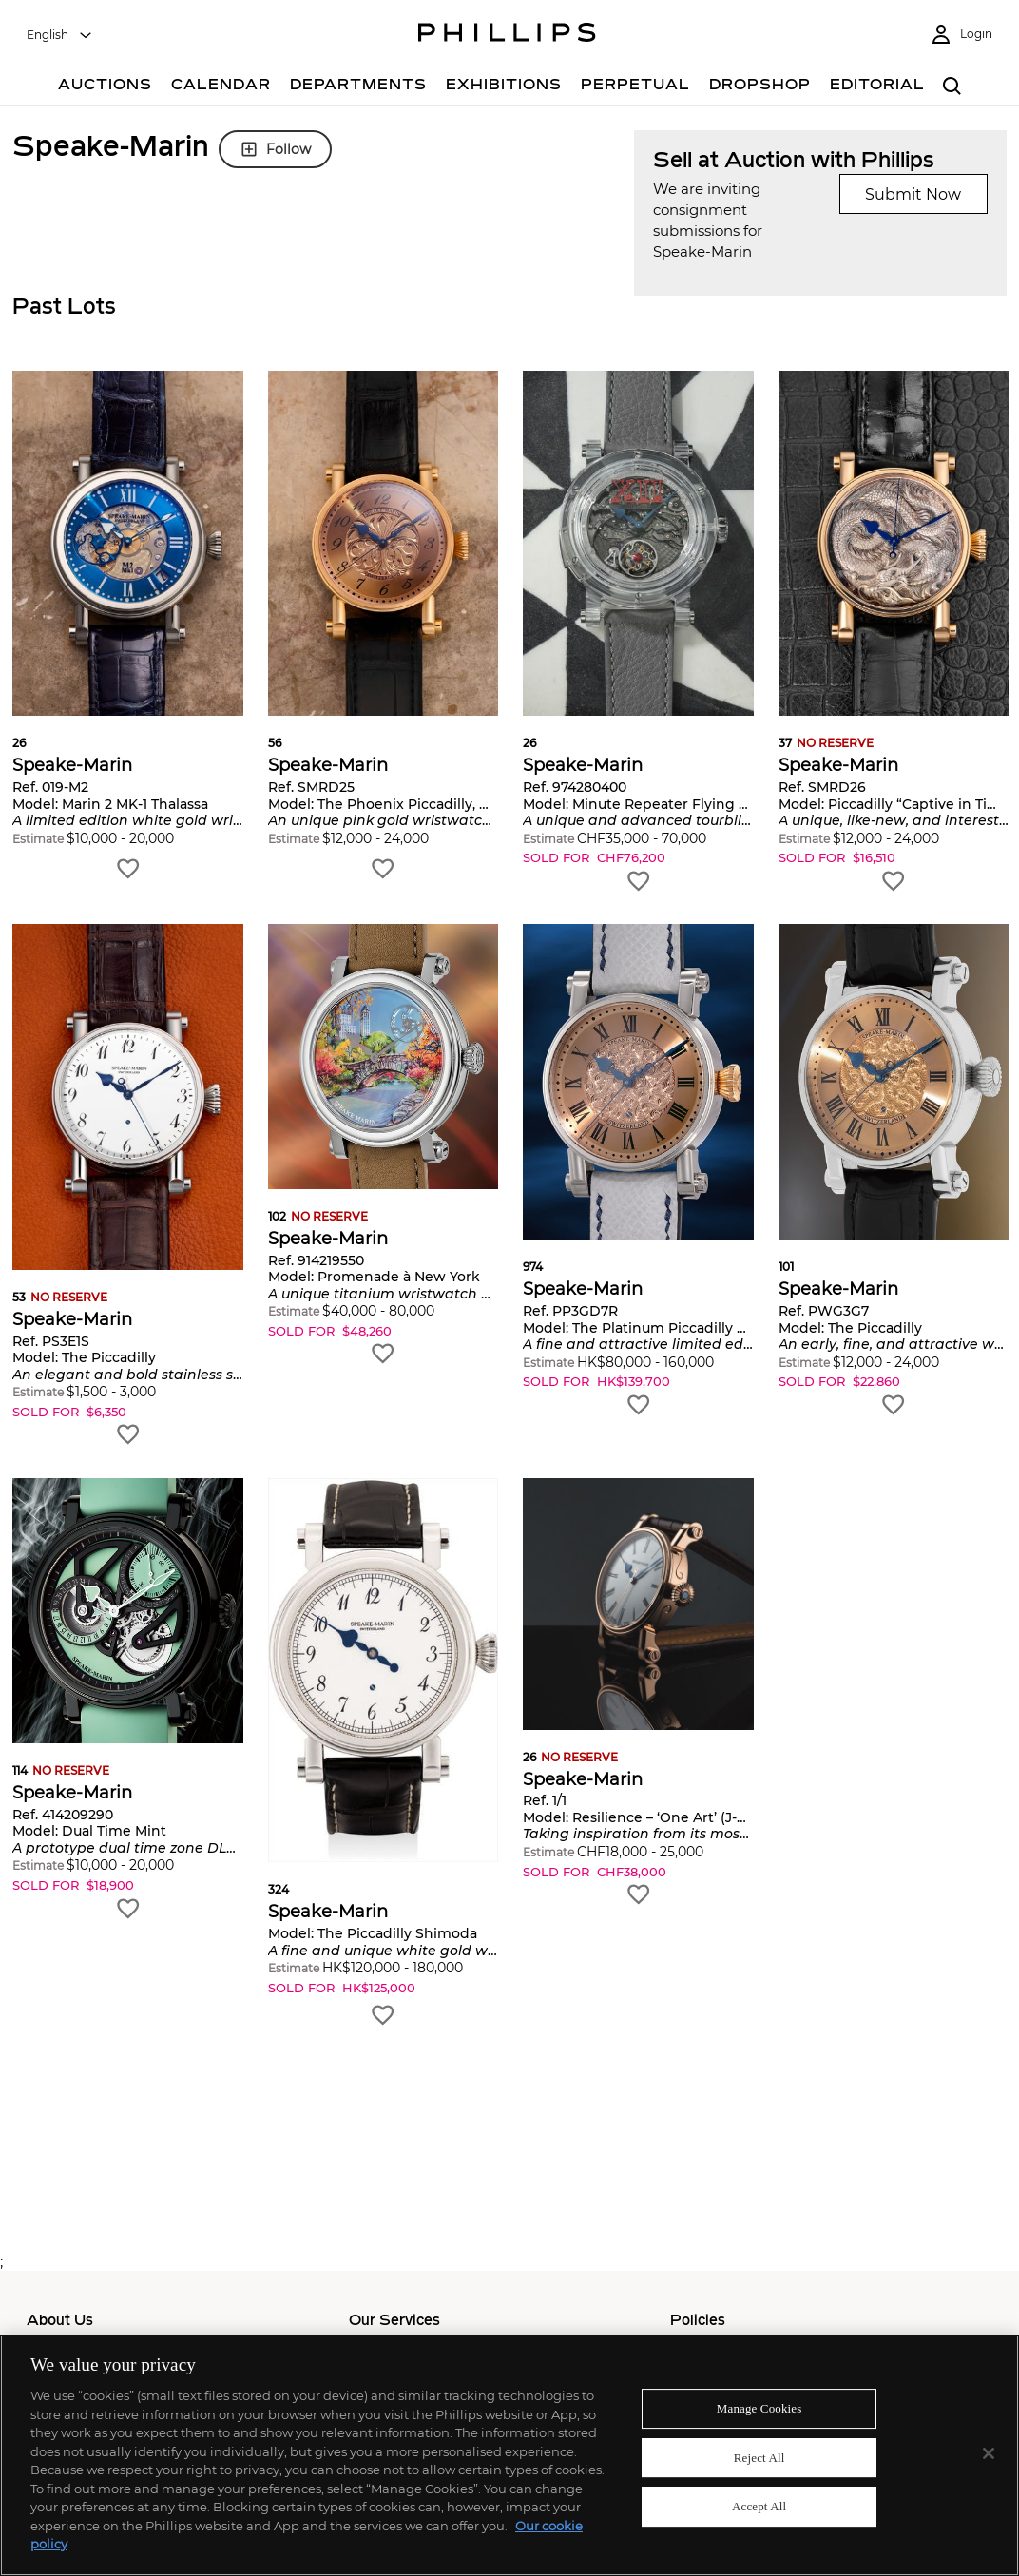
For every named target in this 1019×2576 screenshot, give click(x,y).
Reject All (759, 2458)
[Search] (952, 87)
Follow (275, 149)
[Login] (961, 35)
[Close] (988, 2453)
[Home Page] (507, 35)
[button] (127, 626)
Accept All (759, 2507)
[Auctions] (105, 87)
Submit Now (913, 194)
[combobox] (60, 35)
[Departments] (358, 87)
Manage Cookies (759, 2408)
